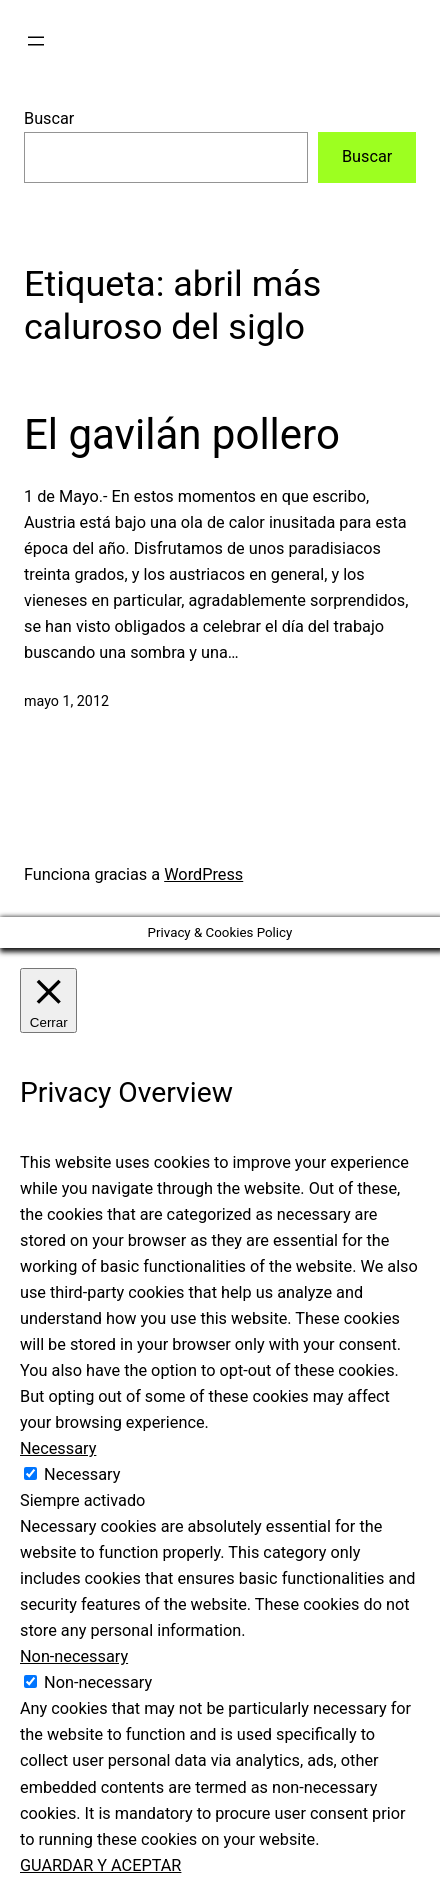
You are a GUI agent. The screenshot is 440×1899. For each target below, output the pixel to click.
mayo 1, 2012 (66, 701)
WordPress (203, 874)
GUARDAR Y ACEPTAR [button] (100, 1865)
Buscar (49, 118)
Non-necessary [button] (74, 1656)
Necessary (82, 1474)
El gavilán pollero (182, 434)
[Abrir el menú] (36, 41)
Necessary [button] (58, 1448)
